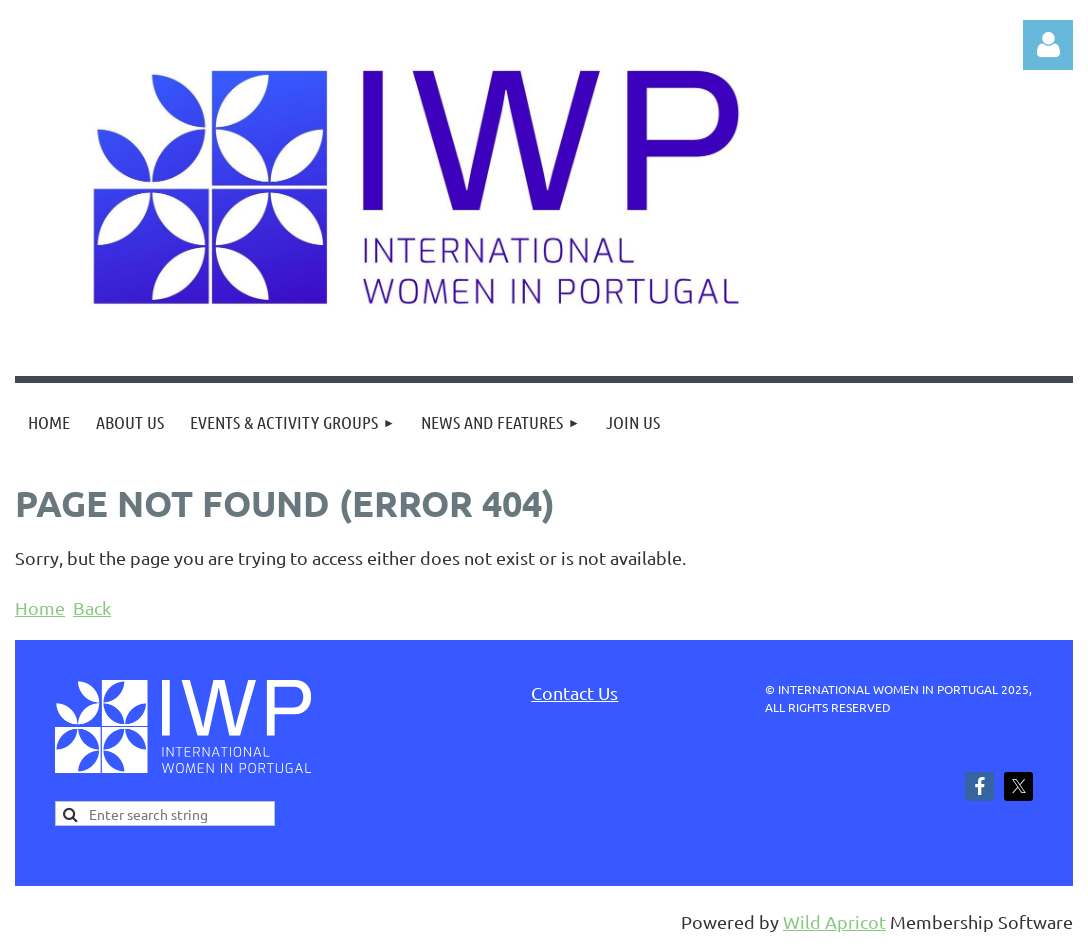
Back (92, 607)
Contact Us (574, 692)
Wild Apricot (834, 921)
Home (40, 607)
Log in (1048, 45)
